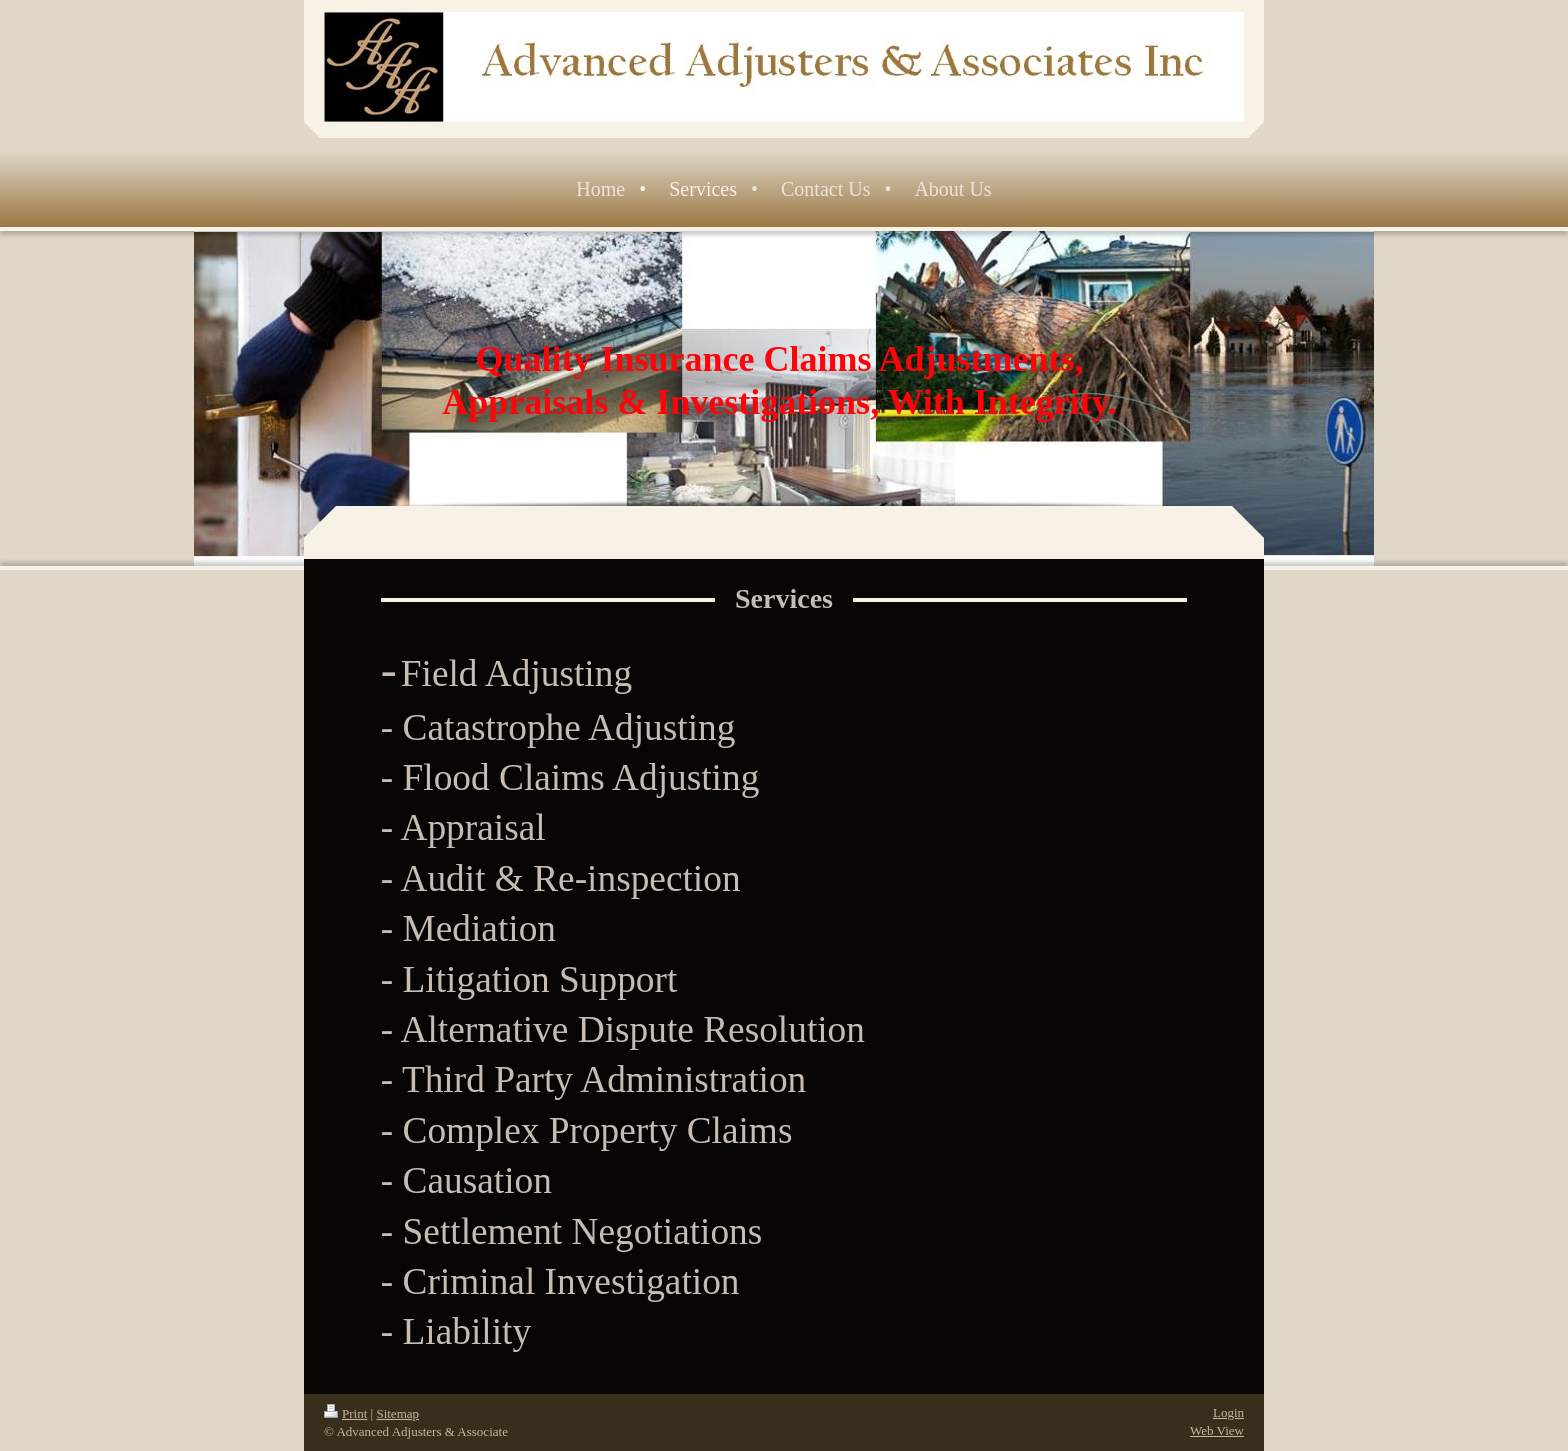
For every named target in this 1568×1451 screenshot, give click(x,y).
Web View (1217, 1430)
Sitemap (397, 1413)
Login (1228, 1412)
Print (345, 1413)
